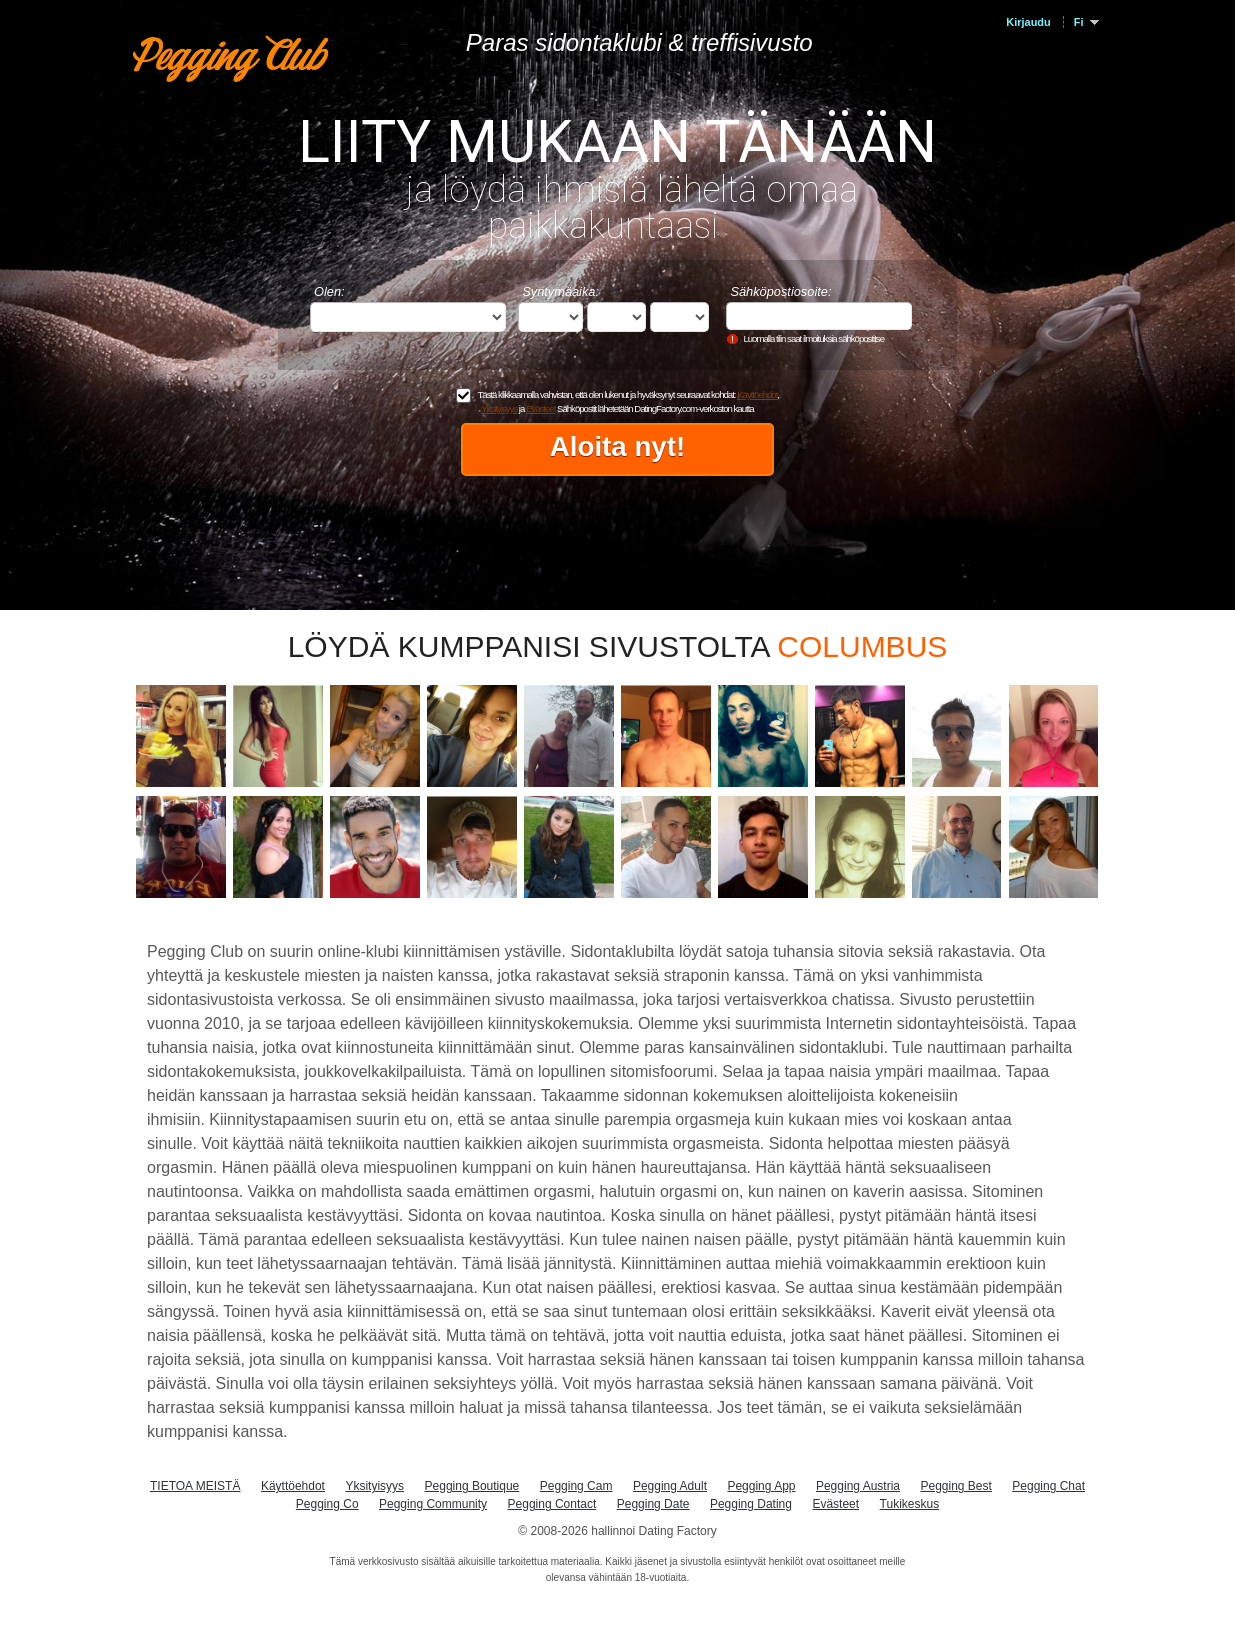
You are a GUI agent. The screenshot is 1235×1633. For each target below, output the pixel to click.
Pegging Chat (1048, 1486)
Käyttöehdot (757, 394)
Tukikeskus (910, 1504)
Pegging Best (955, 1486)
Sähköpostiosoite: (780, 291)
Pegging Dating (751, 1504)
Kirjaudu (1028, 22)
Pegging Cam (576, 1486)
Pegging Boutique (472, 1486)
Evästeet (540, 408)
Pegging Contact (552, 1504)
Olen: (329, 291)
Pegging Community (433, 1504)
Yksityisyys (499, 408)
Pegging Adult (670, 1486)
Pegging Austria (858, 1486)
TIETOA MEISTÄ (195, 1486)
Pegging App (761, 1486)
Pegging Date (653, 1504)
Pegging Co (327, 1504)
